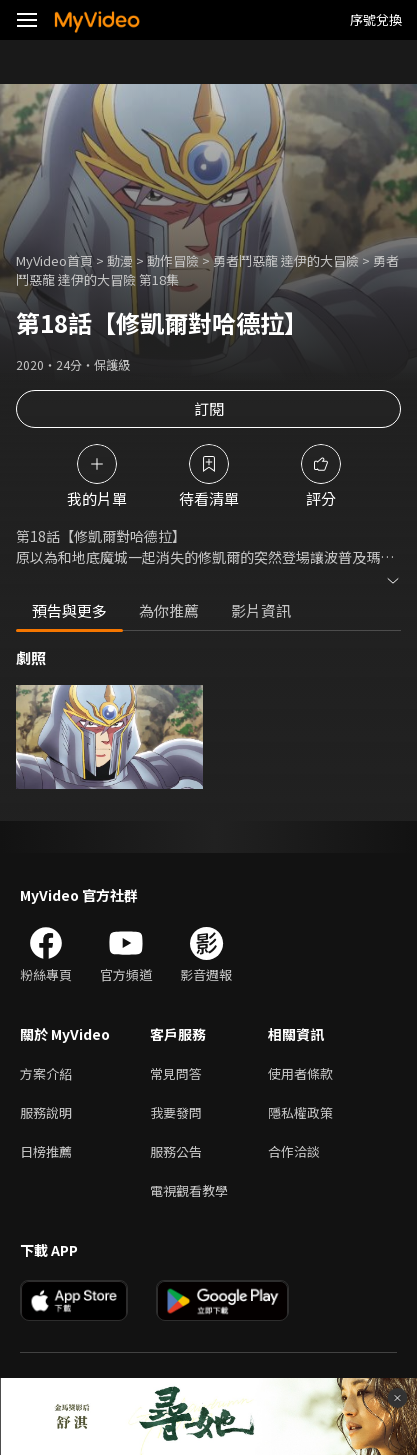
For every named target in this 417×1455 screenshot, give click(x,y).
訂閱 (209, 408)
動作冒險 (173, 260)
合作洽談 (294, 1151)
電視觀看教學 (189, 1190)
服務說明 (46, 1112)
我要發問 (176, 1112)
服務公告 (176, 1151)
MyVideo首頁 (54, 260)
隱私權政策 (300, 1112)
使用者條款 (300, 1073)
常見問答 (176, 1073)
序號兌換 (376, 19)
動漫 (120, 260)
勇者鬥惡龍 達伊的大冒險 (286, 260)
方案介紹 (46, 1073)
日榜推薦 (46, 1151)
